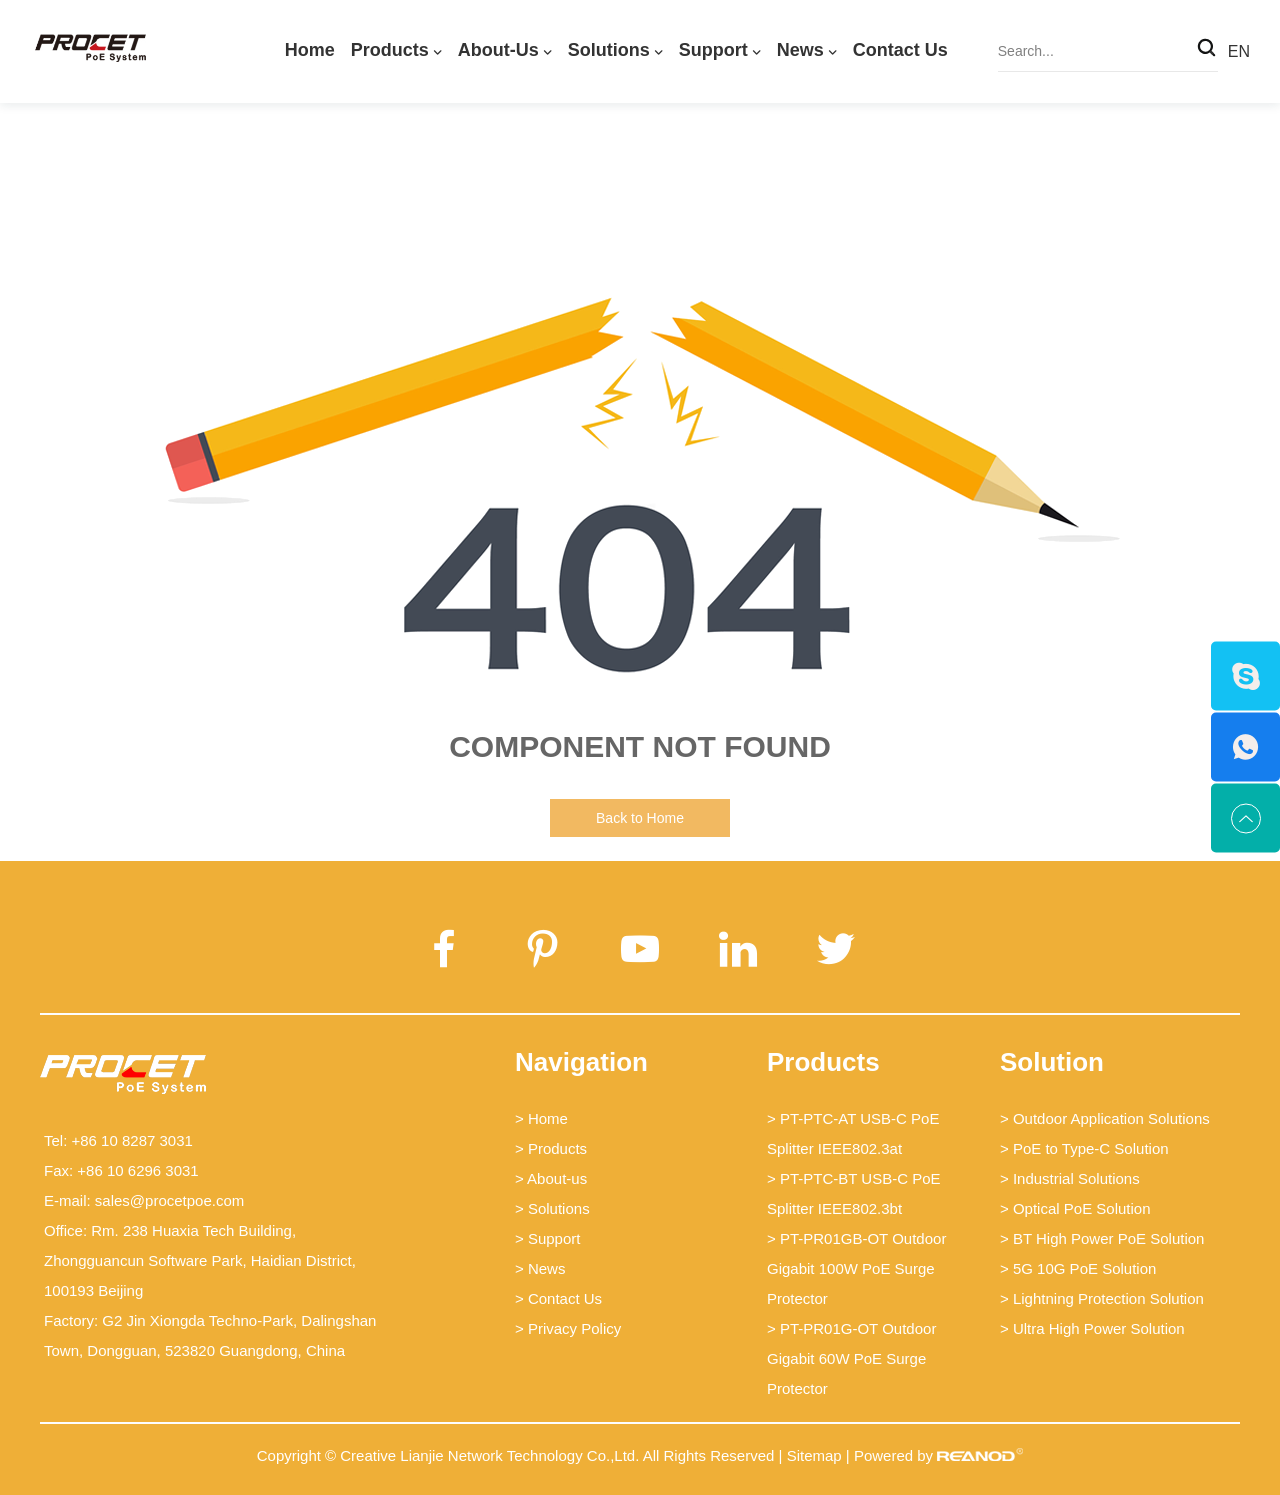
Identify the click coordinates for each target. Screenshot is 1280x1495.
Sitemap (814, 1455)
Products (390, 50)
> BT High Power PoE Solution (1102, 1238)
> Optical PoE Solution (1075, 1208)
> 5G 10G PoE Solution (1078, 1268)
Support (713, 50)
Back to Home (640, 818)
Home (310, 50)
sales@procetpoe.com (169, 1200)
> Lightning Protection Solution (1102, 1298)
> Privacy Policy (568, 1328)
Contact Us (900, 50)
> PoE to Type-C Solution (1084, 1148)
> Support (547, 1238)
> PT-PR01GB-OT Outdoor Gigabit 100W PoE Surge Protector (856, 1268)
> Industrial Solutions (1070, 1178)
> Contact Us (558, 1298)
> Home (541, 1118)
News (800, 50)
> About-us (551, 1178)
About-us (498, 50)
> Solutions (552, 1208)
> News (540, 1268)
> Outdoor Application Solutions (1105, 1118)
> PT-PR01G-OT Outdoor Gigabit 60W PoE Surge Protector (851, 1358)
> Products (551, 1148)
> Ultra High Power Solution (1092, 1328)
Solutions (609, 50)
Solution (1052, 1062)
